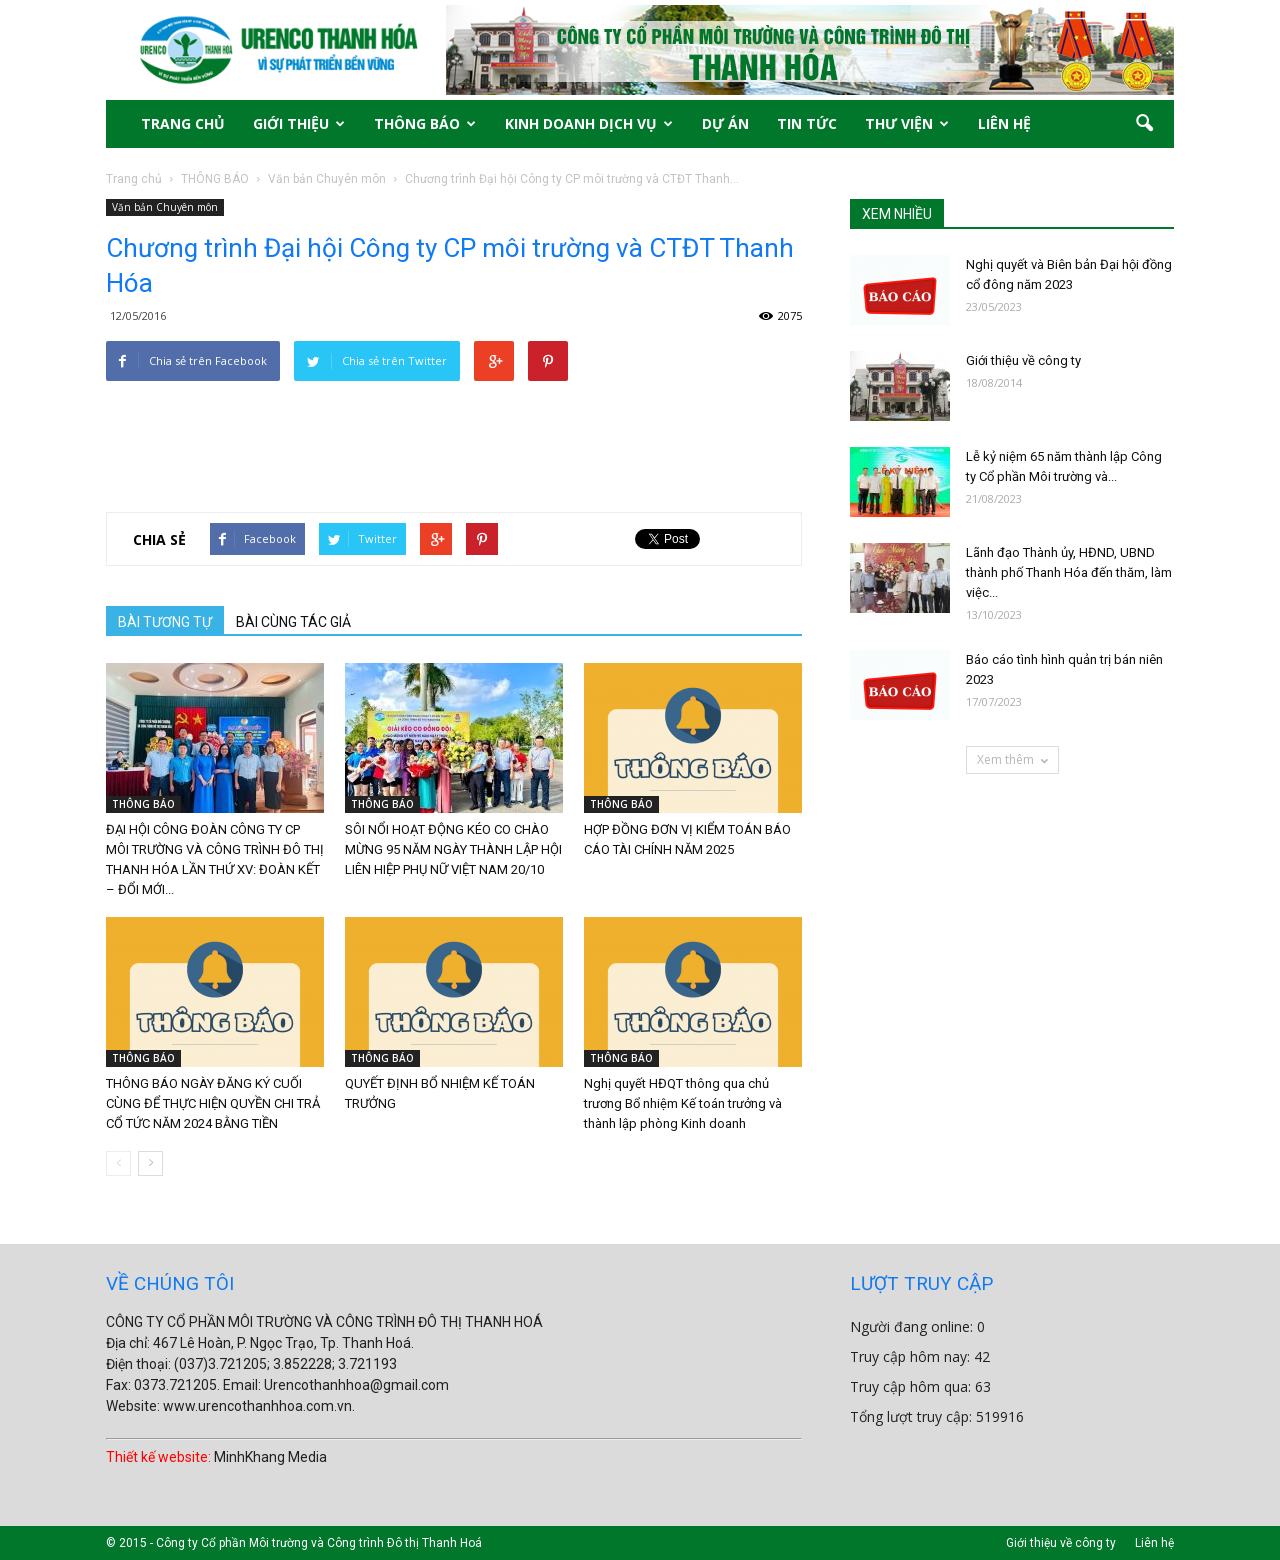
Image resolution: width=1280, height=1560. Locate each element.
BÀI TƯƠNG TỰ (165, 622)
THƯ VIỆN (907, 123)
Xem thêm (1012, 759)
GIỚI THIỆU (299, 123)
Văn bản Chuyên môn (165, 207)
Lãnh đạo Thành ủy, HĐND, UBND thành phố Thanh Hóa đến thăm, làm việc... (1069, 572)
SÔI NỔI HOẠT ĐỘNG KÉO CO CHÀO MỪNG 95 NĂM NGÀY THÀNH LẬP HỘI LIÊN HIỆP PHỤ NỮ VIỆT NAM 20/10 (453, 849)
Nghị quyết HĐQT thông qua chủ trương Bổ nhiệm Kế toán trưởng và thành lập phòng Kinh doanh (683, 1103)
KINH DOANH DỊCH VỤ (589, 123)
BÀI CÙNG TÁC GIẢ (293, 622)
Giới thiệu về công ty (1023, 360)
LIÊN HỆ (1004, 123)
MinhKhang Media (270, 1457)
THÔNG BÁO (425, 123)
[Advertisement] (454, 432)
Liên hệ (1154, 1543)
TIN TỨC (807, 123)
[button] (1144, 124)
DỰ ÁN (725, 123)
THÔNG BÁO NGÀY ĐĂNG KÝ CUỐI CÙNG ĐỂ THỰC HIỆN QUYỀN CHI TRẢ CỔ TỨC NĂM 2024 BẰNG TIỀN (213, 1103)
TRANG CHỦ (183, 123)
